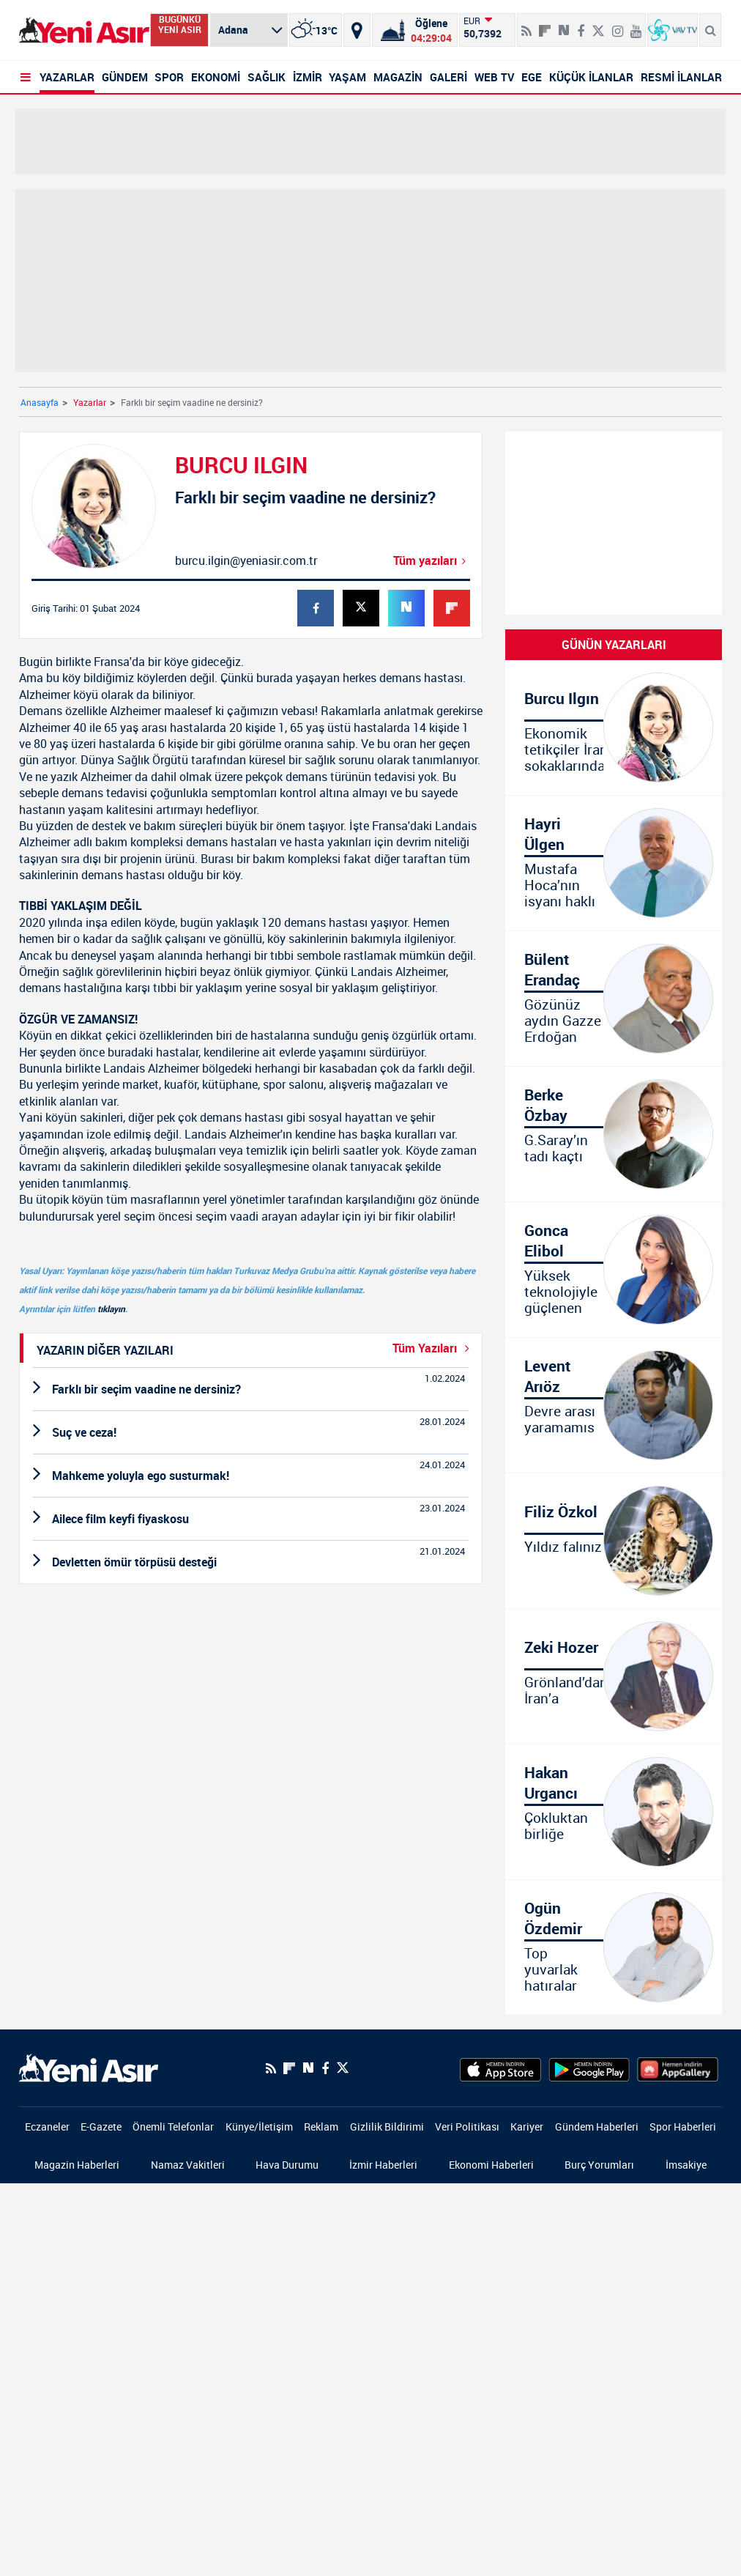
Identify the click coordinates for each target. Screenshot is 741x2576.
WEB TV (494, 77)
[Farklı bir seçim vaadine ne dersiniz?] (251, 1389)
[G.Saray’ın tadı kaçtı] (613, 1134)
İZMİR (307, 77)
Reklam (321, 2126)
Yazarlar (89, 402)
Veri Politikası (467, 2126)
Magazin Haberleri (76, 2165)
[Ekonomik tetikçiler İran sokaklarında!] (613, 727)
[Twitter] (342, 2068)
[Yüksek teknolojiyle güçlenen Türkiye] (613, 1269)
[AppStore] (500, 2068)
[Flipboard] (545, 25)
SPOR (169, 77)
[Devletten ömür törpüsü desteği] (251, 1562)
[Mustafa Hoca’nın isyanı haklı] (613, 863)
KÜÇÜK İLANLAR (591, 77)
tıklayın (111, 1308)
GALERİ (448, 77)
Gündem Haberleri (596, 2126)
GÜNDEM (125, 77)
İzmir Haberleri (383, 2165)
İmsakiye (686, 2165)
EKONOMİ (215, 77)
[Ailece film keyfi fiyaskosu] (251, 1519)
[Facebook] (325, 2068)
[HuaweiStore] (677, 2068)
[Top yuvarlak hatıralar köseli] (613, 1947)
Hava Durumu (287, 2165)
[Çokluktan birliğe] (613, 1811)
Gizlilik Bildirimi (387, 2126)
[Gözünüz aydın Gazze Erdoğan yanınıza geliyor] (613, 998)
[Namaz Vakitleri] (415, 30)
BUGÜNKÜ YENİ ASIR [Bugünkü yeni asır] (179, 24)
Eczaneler (47, 2126)
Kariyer (526, 2126)
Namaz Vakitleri (188, 2165)
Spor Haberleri (682, 2126)
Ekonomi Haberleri (491, 2165)
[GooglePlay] (589, 2068)
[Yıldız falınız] (613, 1540)
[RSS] (271, 2068)
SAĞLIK (266, 77)
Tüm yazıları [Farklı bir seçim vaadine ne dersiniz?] (431, 560)
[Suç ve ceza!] (251, 1432)
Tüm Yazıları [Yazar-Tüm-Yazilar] (433, 1348)
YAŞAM (347, 77)
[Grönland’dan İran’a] (613, 1676)
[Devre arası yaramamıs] (613, 1405)
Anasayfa (40, 402)
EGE (531, 77)
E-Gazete (101, 2126)
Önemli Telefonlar (173, 2126)
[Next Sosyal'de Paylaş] (308, 2068)
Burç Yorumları (599, 2165)
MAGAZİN (397, 77)
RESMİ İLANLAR (681, 77)
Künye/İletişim (259, 2126)
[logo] (88, 2067)
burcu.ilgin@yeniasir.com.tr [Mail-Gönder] (246, 560)
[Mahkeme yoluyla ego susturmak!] (251, 1475)
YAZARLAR (67, 77)
